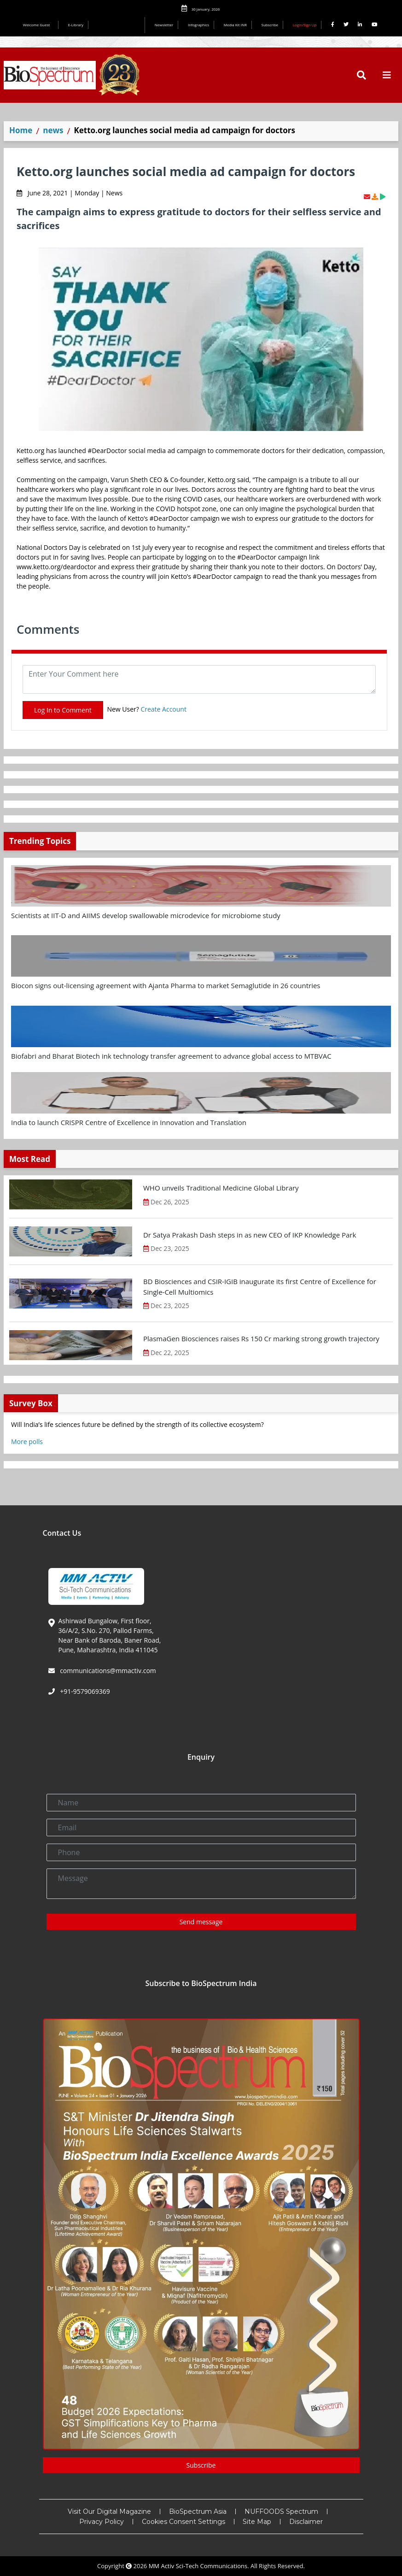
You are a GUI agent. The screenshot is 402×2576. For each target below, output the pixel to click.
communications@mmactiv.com (107, 1670)
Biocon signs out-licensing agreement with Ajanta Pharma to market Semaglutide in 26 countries (165, 985)
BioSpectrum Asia (198, 2511)
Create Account (163, 709)
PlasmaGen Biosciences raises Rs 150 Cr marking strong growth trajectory (261, 1338)
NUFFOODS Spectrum (281, 2511)
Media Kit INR (235, 24)
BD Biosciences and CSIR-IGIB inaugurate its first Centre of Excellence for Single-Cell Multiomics (259, 1287)
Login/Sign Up (305, 24)
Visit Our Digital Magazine (109, 2511)
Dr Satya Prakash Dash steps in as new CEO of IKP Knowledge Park (249, 1234)
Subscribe (270, 24)
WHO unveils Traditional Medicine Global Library (221, 1187)
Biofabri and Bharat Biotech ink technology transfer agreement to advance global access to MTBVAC (171, 1056)
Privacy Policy (101, 2521)
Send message (201, 1921)
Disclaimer (306, 2521)
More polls (27, 1441)
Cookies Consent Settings (183, 2521)
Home (20, 130)
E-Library (75, 24)
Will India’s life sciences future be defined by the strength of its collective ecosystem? (137, 1424)
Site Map (257, 2521)
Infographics (198, 24)
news (53, 130)
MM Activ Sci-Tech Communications (198, 2566)
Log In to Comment (63, 710)
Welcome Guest (38, 24)
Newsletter (164, 24)
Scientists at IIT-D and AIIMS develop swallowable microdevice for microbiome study (145, 915)
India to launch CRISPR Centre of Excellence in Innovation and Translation (128, 1122)
